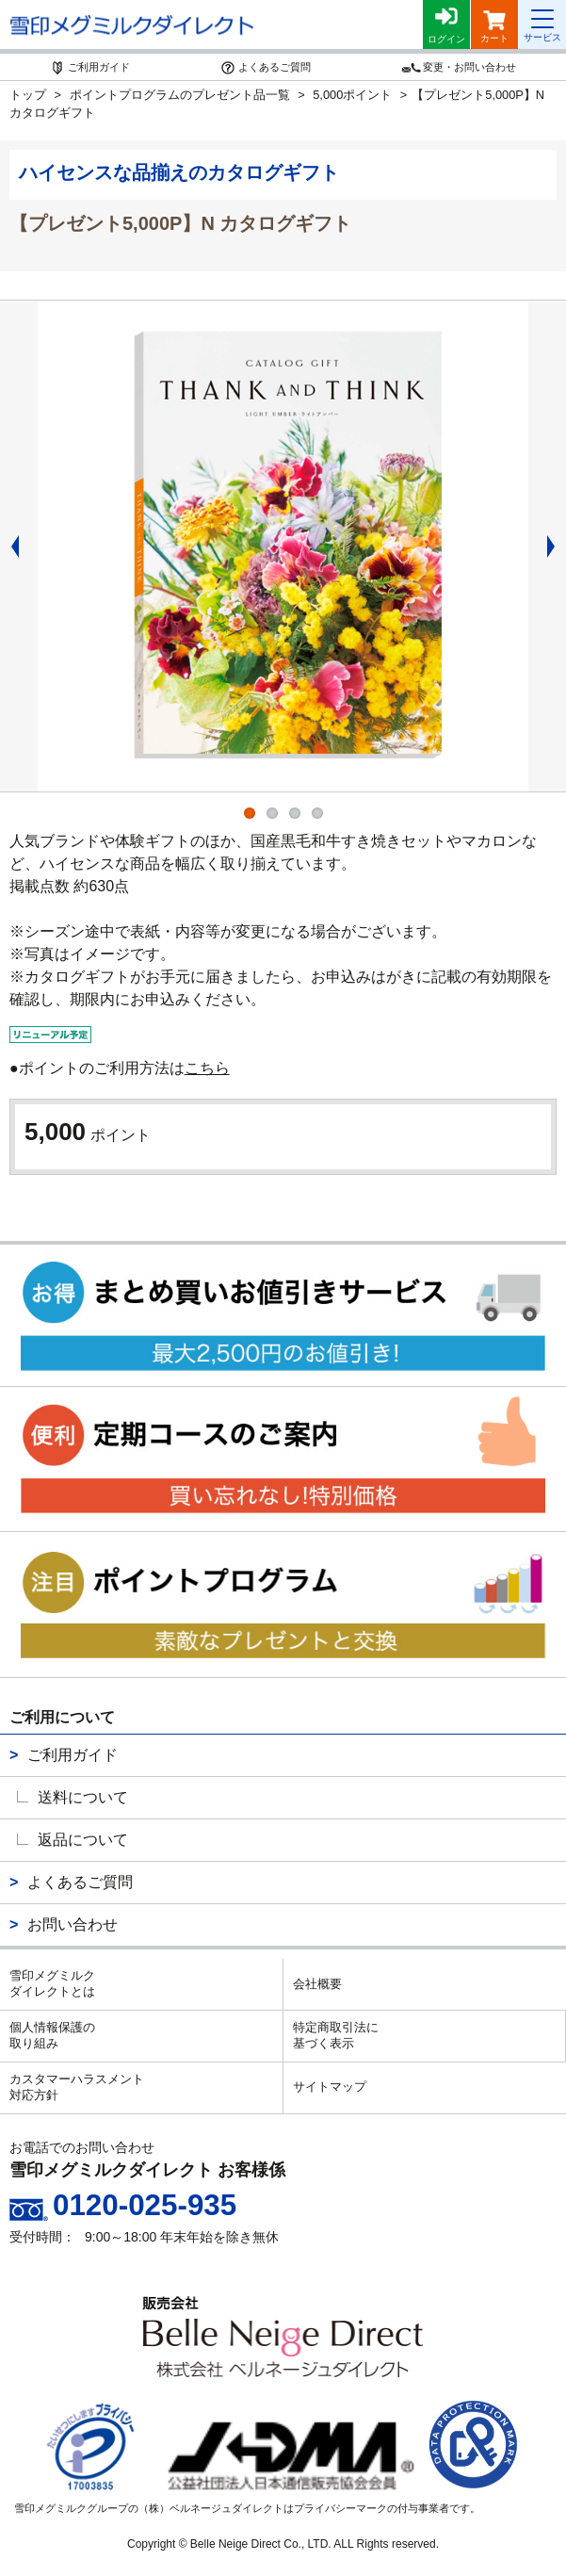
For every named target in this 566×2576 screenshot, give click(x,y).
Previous (9, 546)
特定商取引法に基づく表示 (336, 2035)
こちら (207, 1068)
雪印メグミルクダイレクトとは (52, 1983)
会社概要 (317, 1984)
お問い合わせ (72, 1924)
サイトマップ (329, 2086)
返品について (83, 1840)
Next (556, 546)
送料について (83, 1797)
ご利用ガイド (72, 1755)
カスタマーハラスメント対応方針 (76, 2087)
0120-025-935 (144, 2205)
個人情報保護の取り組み (52, 2035)
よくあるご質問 (80, 1882)
